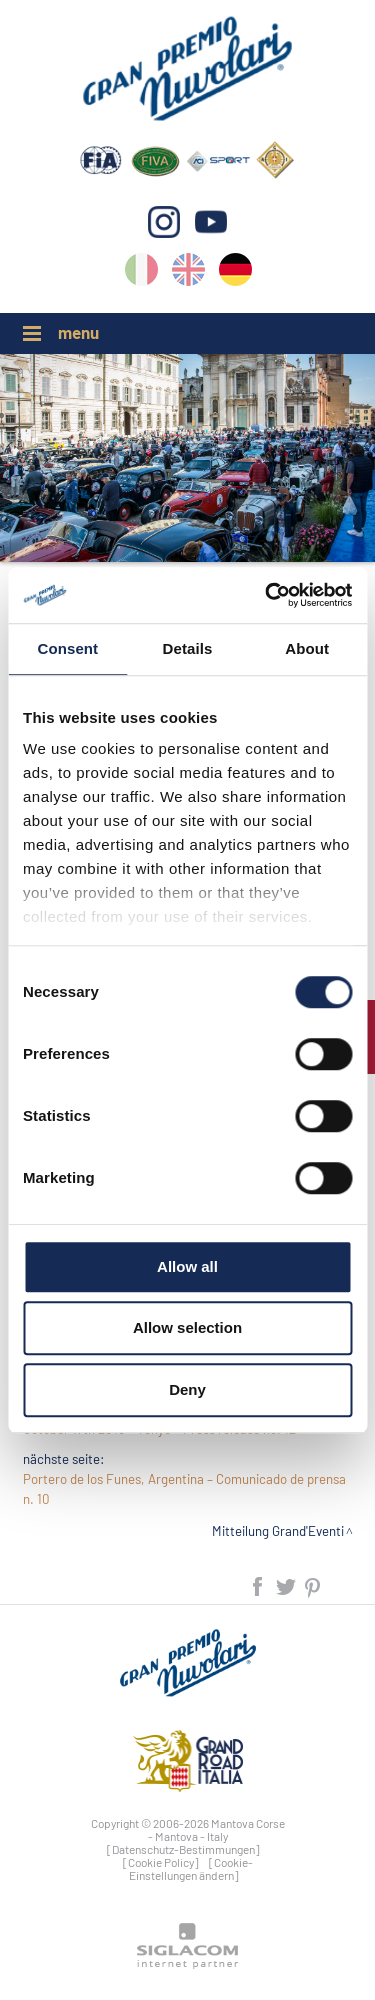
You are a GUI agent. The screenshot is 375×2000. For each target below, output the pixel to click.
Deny (187, 1389)
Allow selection (187, 1327)
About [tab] (307, 648)
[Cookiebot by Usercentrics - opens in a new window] (267, 595)
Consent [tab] (67, 648)
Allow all (187, 1266)
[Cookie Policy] (161, 1862)
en (188, 273)
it (141, 273)
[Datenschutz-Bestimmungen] (183, 1849)
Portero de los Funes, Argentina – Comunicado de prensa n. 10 (184, 1489)
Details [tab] (188, 648)
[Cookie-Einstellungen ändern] (191, 1868)
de (235, 273)
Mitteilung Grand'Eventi (278, 1531)
